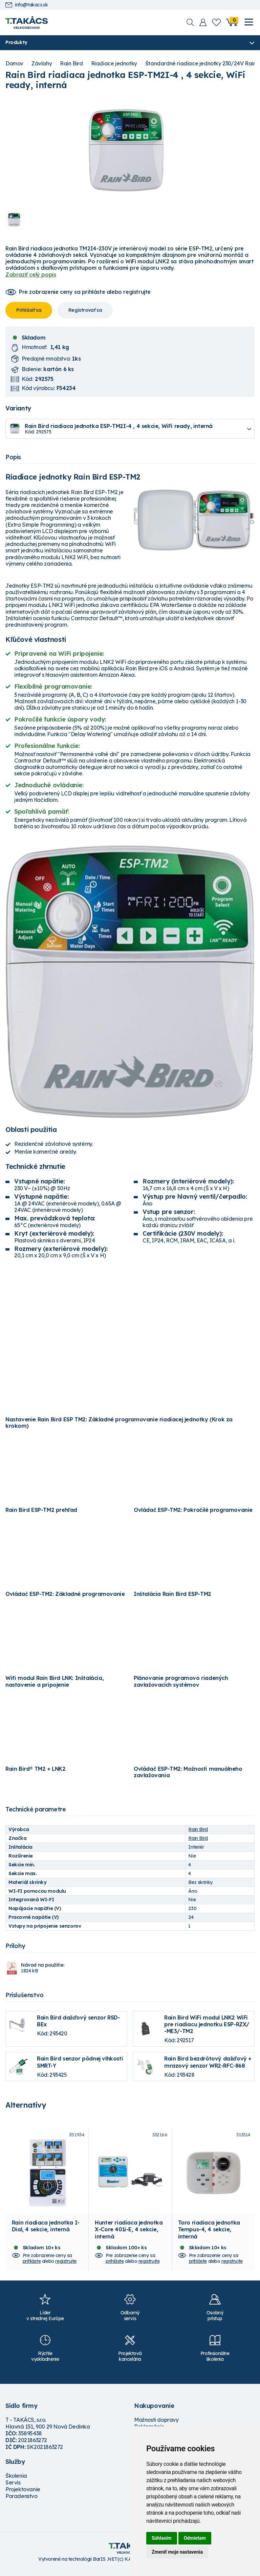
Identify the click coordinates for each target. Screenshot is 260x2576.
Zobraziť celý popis (30, 274)
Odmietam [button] (195, 2538)
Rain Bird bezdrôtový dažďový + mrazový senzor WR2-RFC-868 (208, 2062)
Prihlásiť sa (28, 310)
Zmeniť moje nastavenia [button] (177, 2552)
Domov (14, 63)
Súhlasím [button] (162, 2538)
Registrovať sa (85, 310)
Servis (13, 2487)
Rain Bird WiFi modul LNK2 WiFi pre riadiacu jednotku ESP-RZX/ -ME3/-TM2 (206, 2024)
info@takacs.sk (26, 5)
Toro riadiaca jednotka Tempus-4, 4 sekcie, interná (209, 2234)
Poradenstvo (21, 2501)
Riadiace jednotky (114, 63)
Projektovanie (22, 2494)
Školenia (16, 2480)
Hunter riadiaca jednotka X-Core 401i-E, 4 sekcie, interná (128, 2234)
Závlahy (41, 63)
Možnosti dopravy (156, 2424)
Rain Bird (71, 63)
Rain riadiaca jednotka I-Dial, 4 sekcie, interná (46, 2231)
